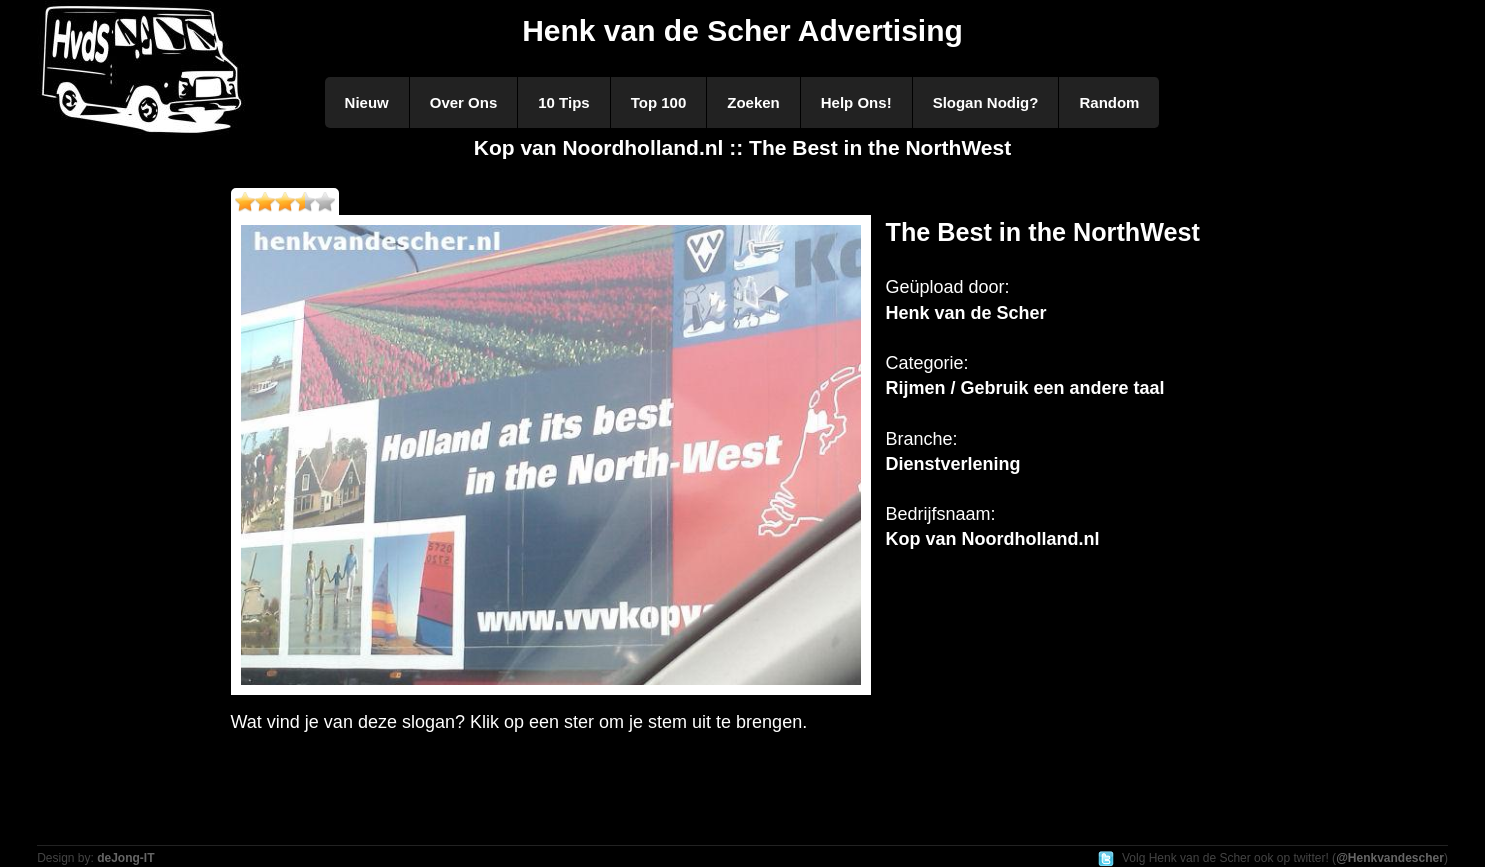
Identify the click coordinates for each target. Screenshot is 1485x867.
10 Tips (563, 102)
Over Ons (464, 102)
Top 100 (659, 102)
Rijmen (916, 388)
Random (1109, 102)
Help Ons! (856, 102)
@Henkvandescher (1390, 858)
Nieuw (367, 102)
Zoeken (753, 102)
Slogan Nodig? (986, 102)
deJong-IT (125, 858)
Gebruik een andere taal (1063, 388)
